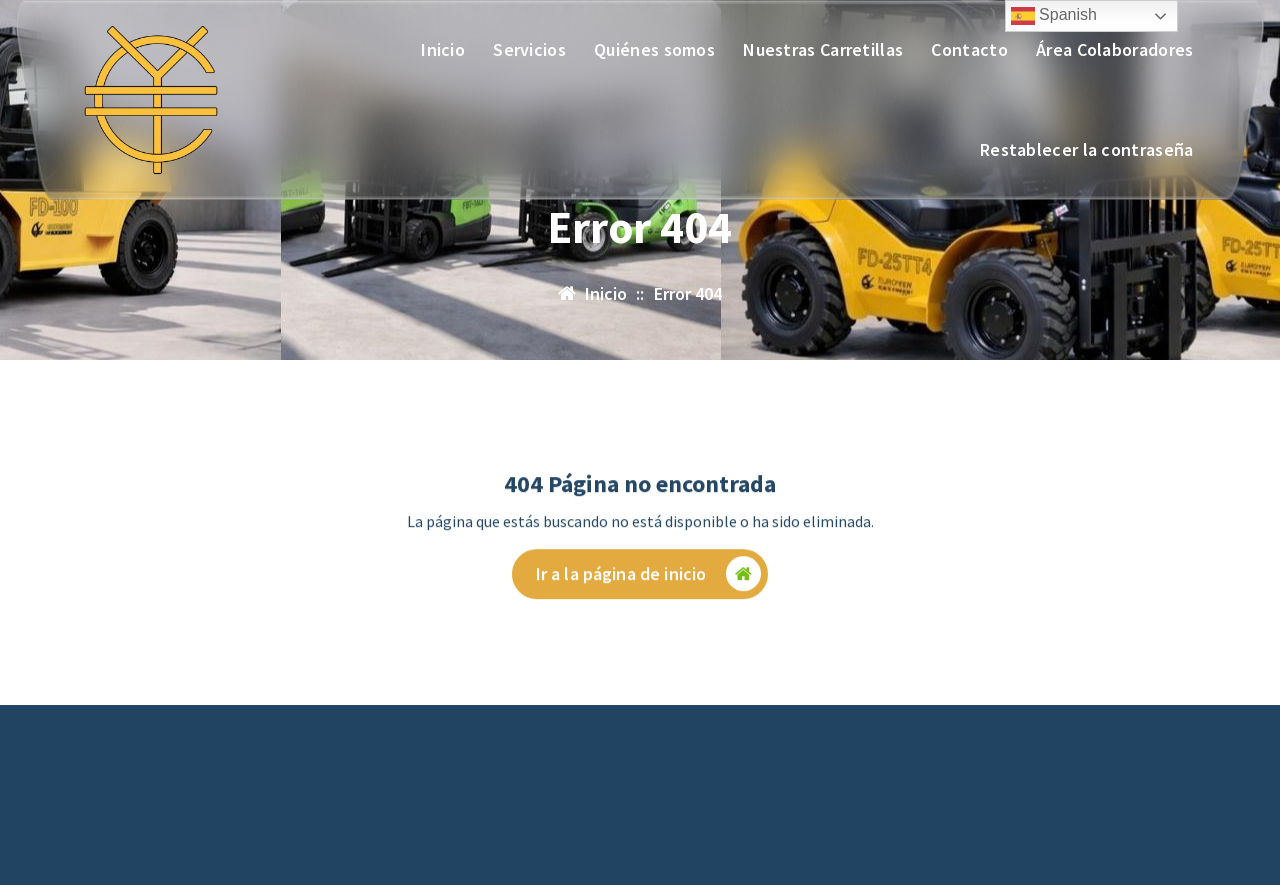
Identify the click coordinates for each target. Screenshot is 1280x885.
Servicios (529, 49)
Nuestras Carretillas (823, 49)
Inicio (443, 49)
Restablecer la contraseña (1087, 149)
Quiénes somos (654, 49)
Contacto (969, 49)
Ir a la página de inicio (649, 586)
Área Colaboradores (1114, 49)
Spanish (1054, 16)
